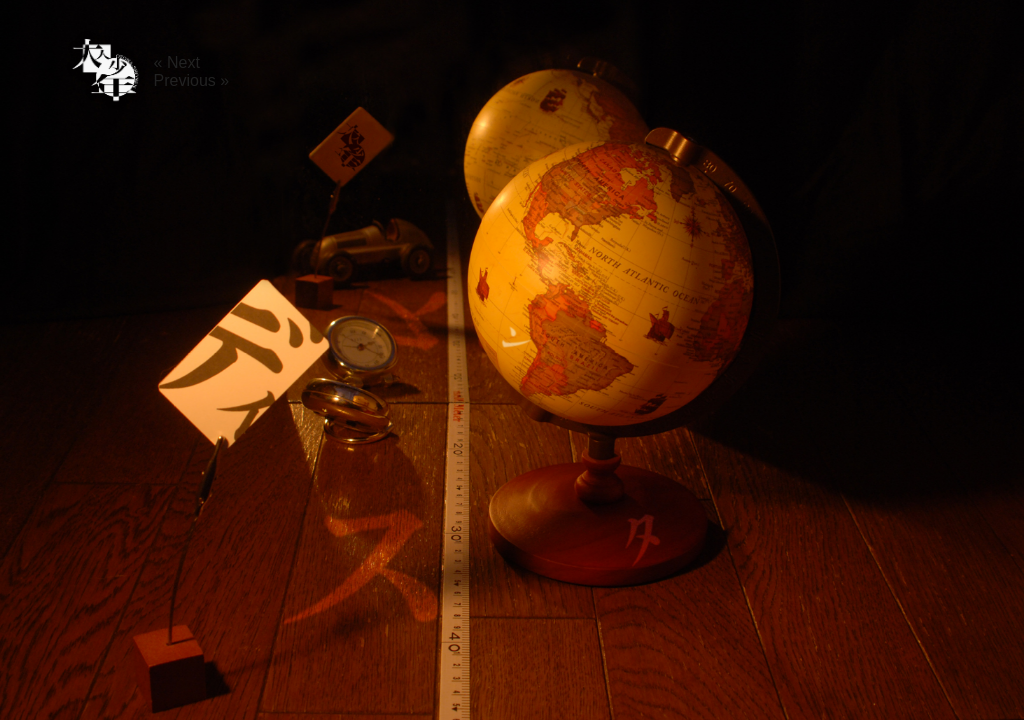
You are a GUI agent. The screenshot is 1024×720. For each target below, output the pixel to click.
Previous (185, 80)
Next (183, 62)
